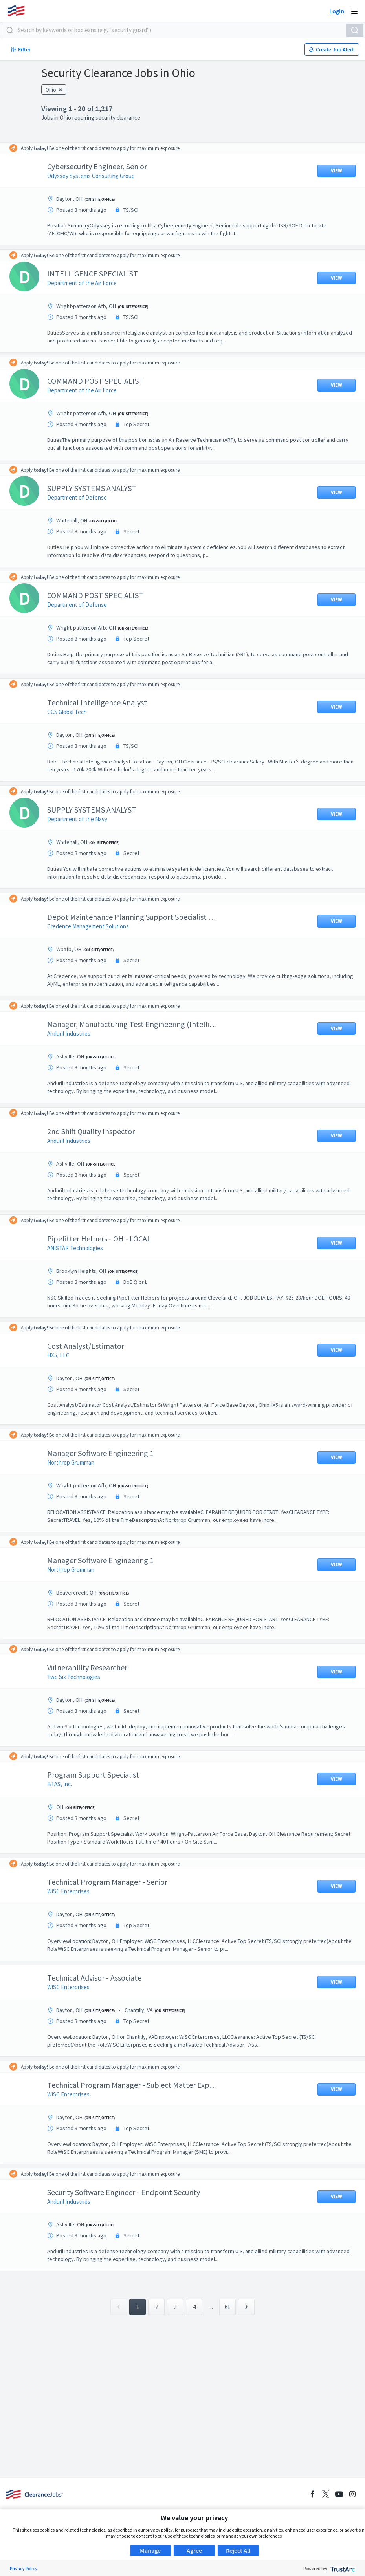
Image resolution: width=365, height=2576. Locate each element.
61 (227, 2307)
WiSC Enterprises (74, 1891)
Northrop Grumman (76, 1462)
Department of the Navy (83, 819)
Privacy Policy (23, 2568)
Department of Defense (83, 497)
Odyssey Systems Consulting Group (97, 175)
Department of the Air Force (88, 283)
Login (336, 11)
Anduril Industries (74, 1033)
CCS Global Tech (73, 712)
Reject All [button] (238, 2550)
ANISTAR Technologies (81, 1248)
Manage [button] (150, 2550)
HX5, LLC (64, 1355)
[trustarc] (342, 2568)
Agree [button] (194, 2550)
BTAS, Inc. (65, 1784)
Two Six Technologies (79, 1677)
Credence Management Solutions (94, 926)
